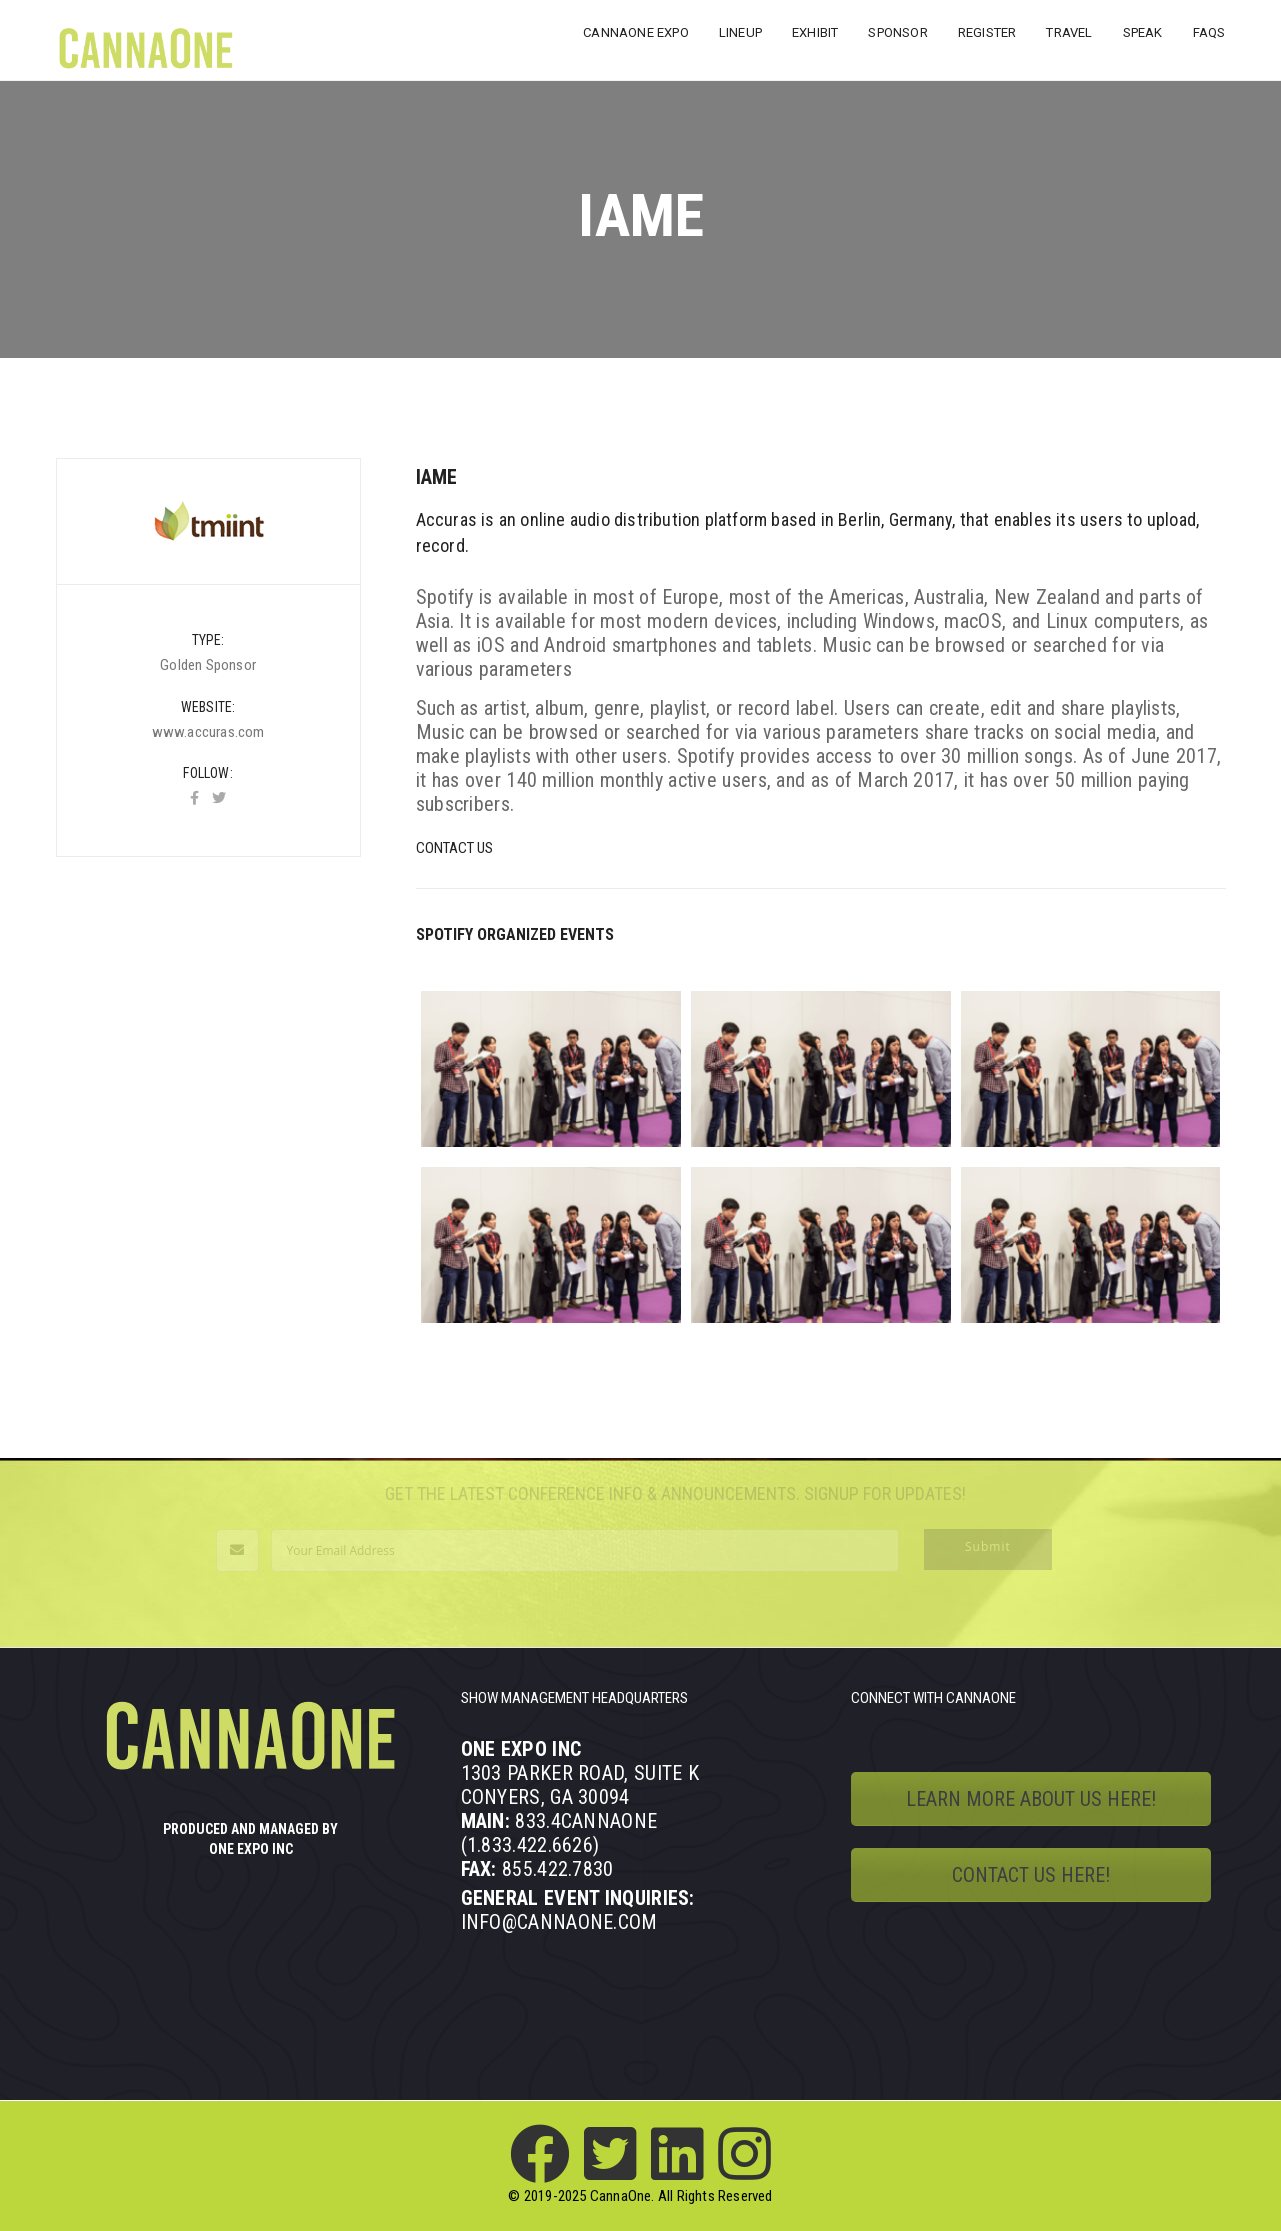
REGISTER (987, 32)
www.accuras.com (208, 732)
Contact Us (454, 848)
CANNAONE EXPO (636, 32)
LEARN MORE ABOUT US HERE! (1031, 1799)
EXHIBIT (815, 32)
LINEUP (740, 32)
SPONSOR (897, 32)
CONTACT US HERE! (1031, 1875)
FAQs (1209, 32)
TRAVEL (1069, 32)
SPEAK (1143, 32)
